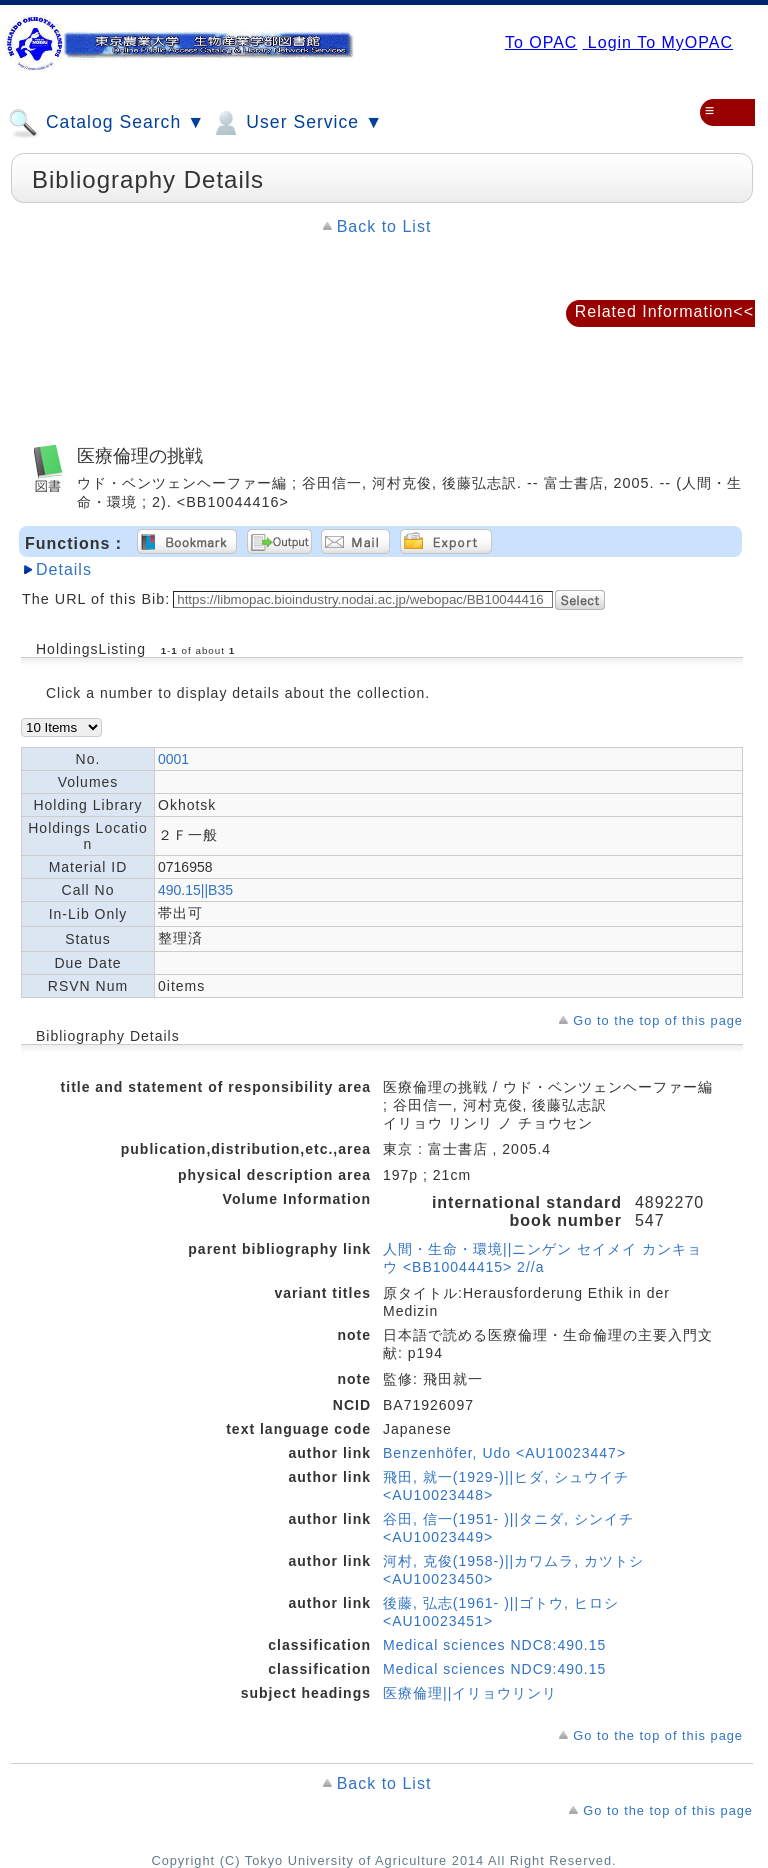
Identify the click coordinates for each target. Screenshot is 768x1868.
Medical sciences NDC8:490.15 (494, 1645)
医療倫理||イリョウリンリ (470, 1693)
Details (64, 569)
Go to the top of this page (658, 1020)
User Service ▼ (296, 123)
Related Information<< (664, 311)
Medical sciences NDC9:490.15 (494, 1669)
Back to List (384, 226)
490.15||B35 (195, 890)
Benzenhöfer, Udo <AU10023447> (504, 1453)
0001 (173, 759)
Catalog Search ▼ (106, 123)
